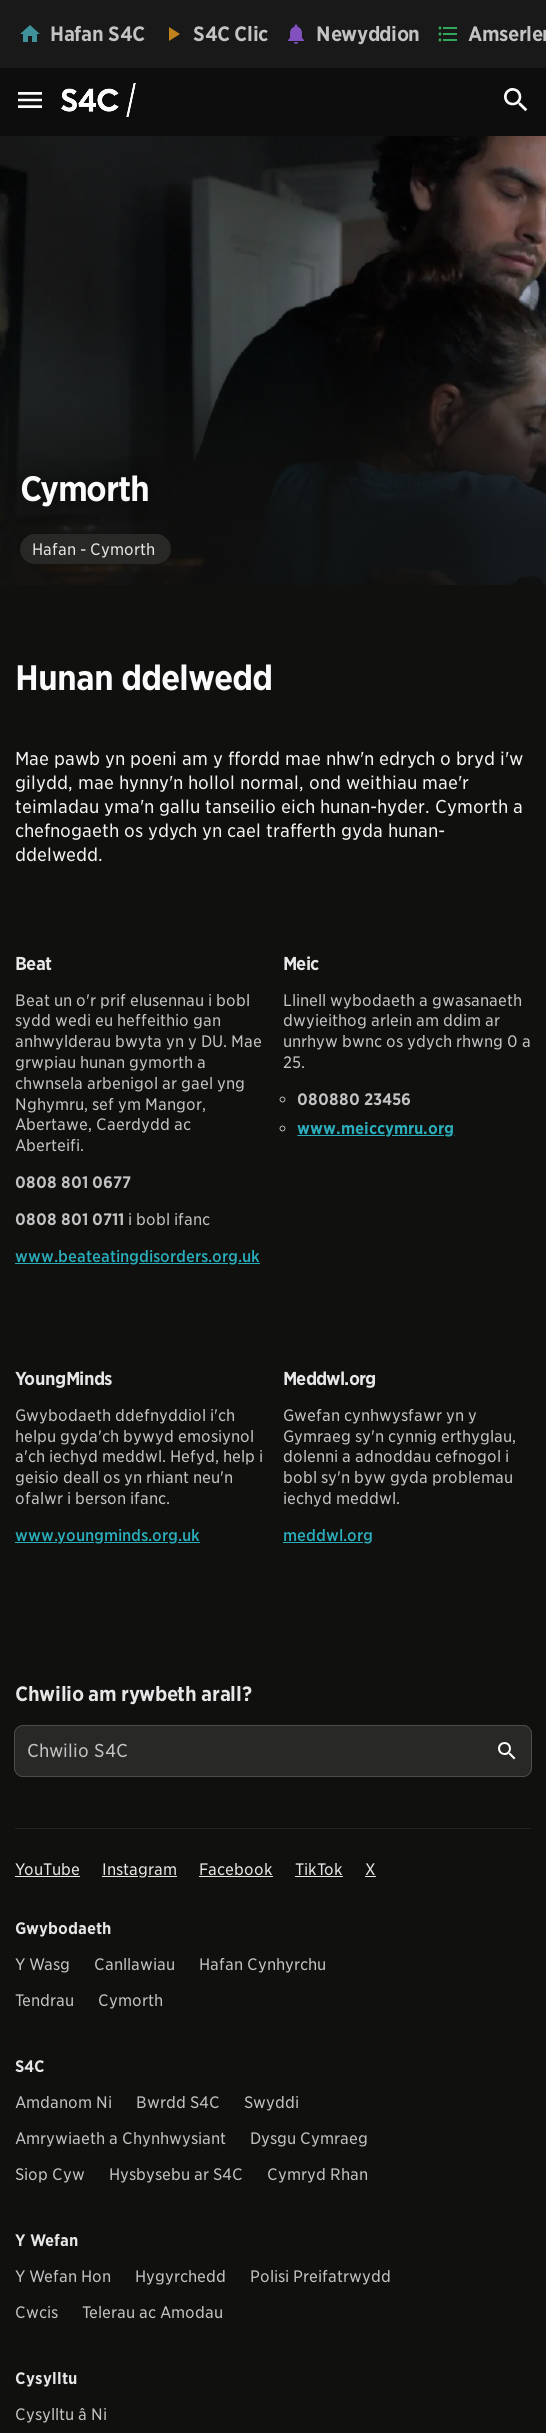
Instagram (139, 1869)
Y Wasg (42, 1964)
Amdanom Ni (63, 2102)
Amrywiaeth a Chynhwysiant (120, 2138)
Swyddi (271, 2102)
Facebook (236, 1869)
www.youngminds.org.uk (107, 1535)
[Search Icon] (516, 100)
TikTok (319, 1869)
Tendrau (44, 2000)
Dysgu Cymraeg (309, 2138)
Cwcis (36, 2312)
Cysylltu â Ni (61, 2414)
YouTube (47, 1869)
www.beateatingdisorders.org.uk (137, 1256)
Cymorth (130, 2000)
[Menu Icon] (30, 101)
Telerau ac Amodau (152, 2312)
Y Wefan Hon (63, 2276)
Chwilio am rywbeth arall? (133, 1694)
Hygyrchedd (180, 2276)
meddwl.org (328, 1535)
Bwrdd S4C (178, 2102)
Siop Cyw (50, 2174)
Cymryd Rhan (317, 2174)
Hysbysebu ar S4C (176, 2174)
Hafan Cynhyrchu (262, 1964)
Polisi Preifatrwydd (320, 2276)
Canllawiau (134, 1964)
